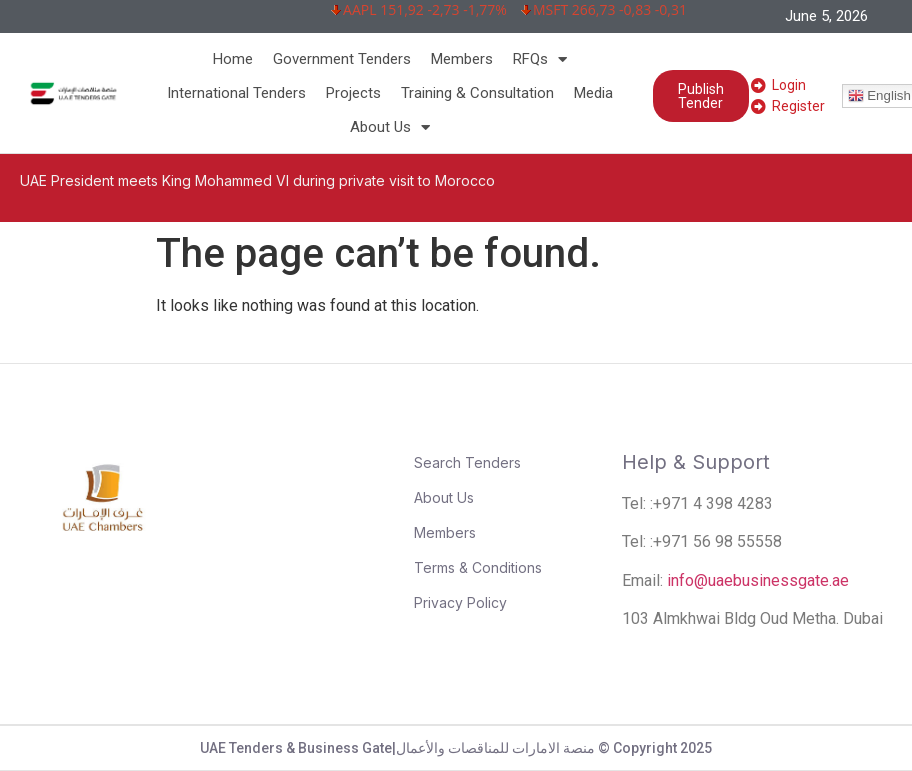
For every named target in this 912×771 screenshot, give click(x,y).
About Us (390, 127)
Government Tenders (342, 59)
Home (233, 59)
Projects (353, 93)
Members (462, 59)
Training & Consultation (477, 93)
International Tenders (236, 93)
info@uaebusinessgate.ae (758, 580)
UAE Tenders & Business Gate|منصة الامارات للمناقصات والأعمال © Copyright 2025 (456, 748)
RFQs (540, 59)
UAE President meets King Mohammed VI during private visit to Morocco (257, 180)
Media (593, 93)
